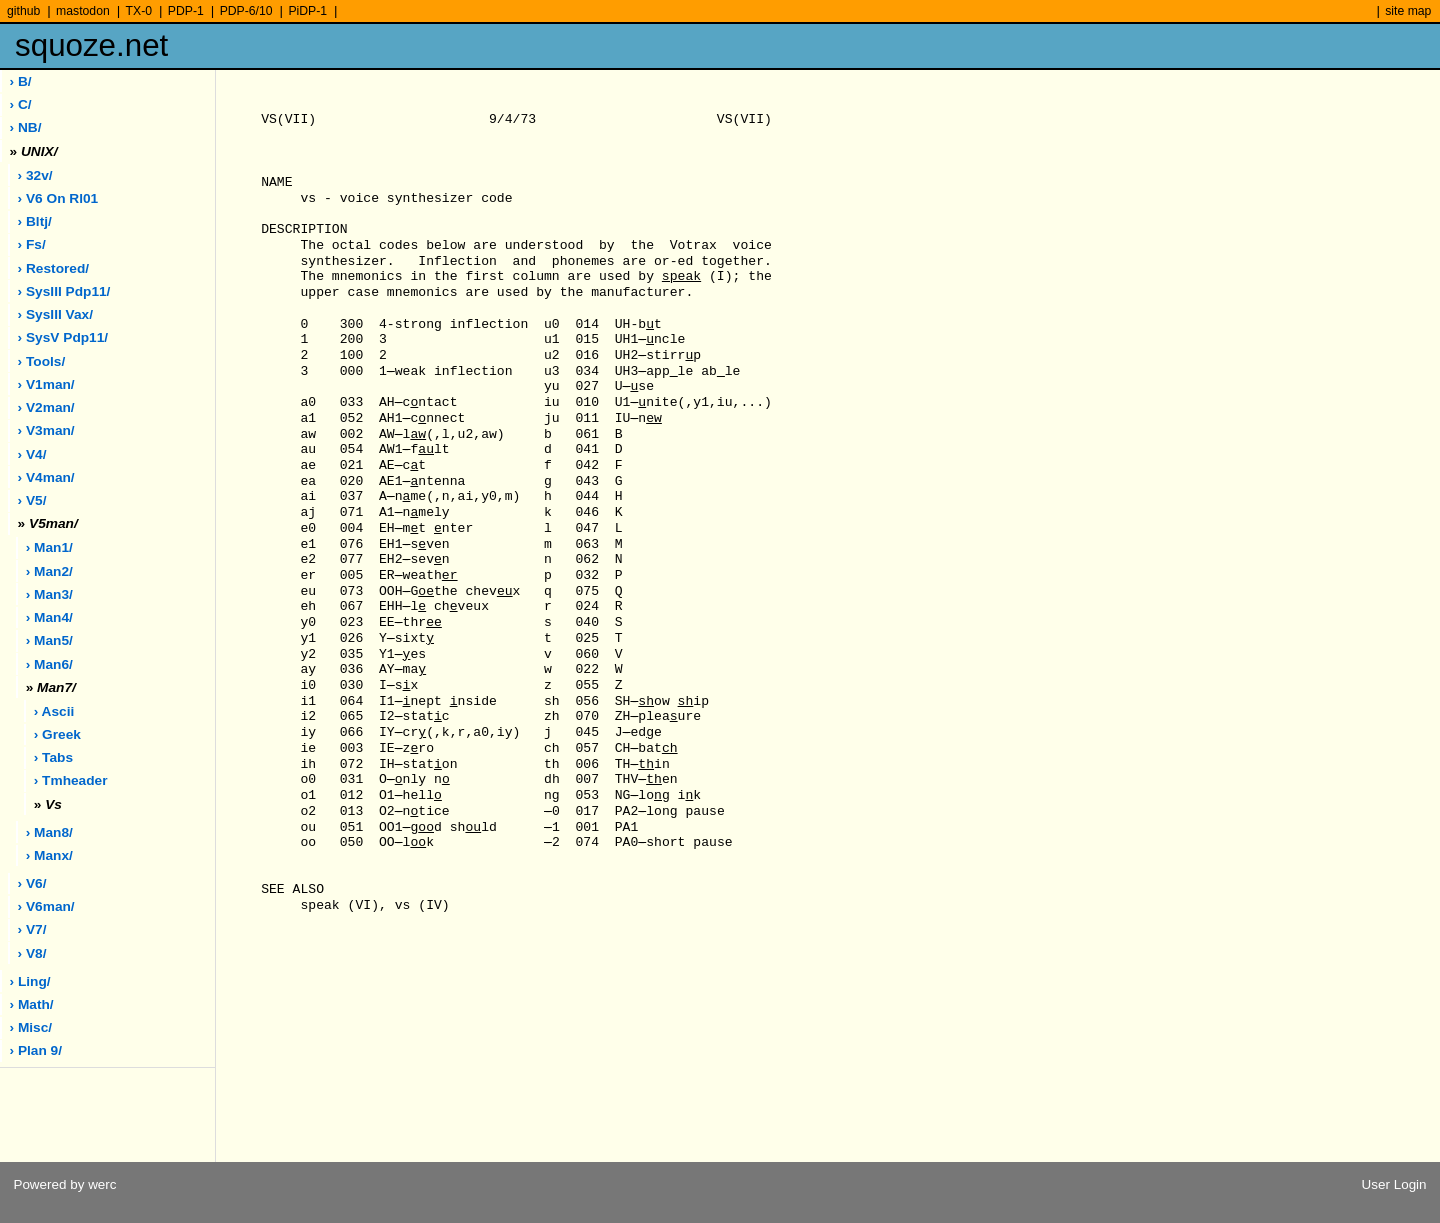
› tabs (53, 757)
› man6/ (49, 664)
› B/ (21, 81)
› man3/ (49, 594)
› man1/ (49, 547)
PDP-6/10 (246, 11)
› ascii (54, 711)
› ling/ (30, 981)
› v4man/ (46, 477)
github (23, 11)
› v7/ (32, 929)
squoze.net (91, 45)
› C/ (21, 104)
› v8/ (32, 953)
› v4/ (32, 454)
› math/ (32, 1004)
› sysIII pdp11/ (64, 291)
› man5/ (49, 640)
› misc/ (31, 1027)
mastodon (83, 11)
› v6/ (32, 883)
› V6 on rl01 (58, 198)
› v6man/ (46, 906)
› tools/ (42, 361)
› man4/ (49, 617)
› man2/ (49, 571)
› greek (57, 734)
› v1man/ (46, 384)
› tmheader (71, 780)
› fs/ (32, 244)
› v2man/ (46, 407)
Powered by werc (64, 1184)
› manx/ (49, 855)
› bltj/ (35, 221)
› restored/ (54, 268)
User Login (1394, 1184)
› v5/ (32, 500)
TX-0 (139, 11)
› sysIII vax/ (55, 314)
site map (1408, 11)
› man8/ (49, 832)
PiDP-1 (307, 11)
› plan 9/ (36, 1050)
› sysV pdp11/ (63, 337)
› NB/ (26, 127)
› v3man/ (46, 430)
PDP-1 (186, 11)
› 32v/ (35, 175)
